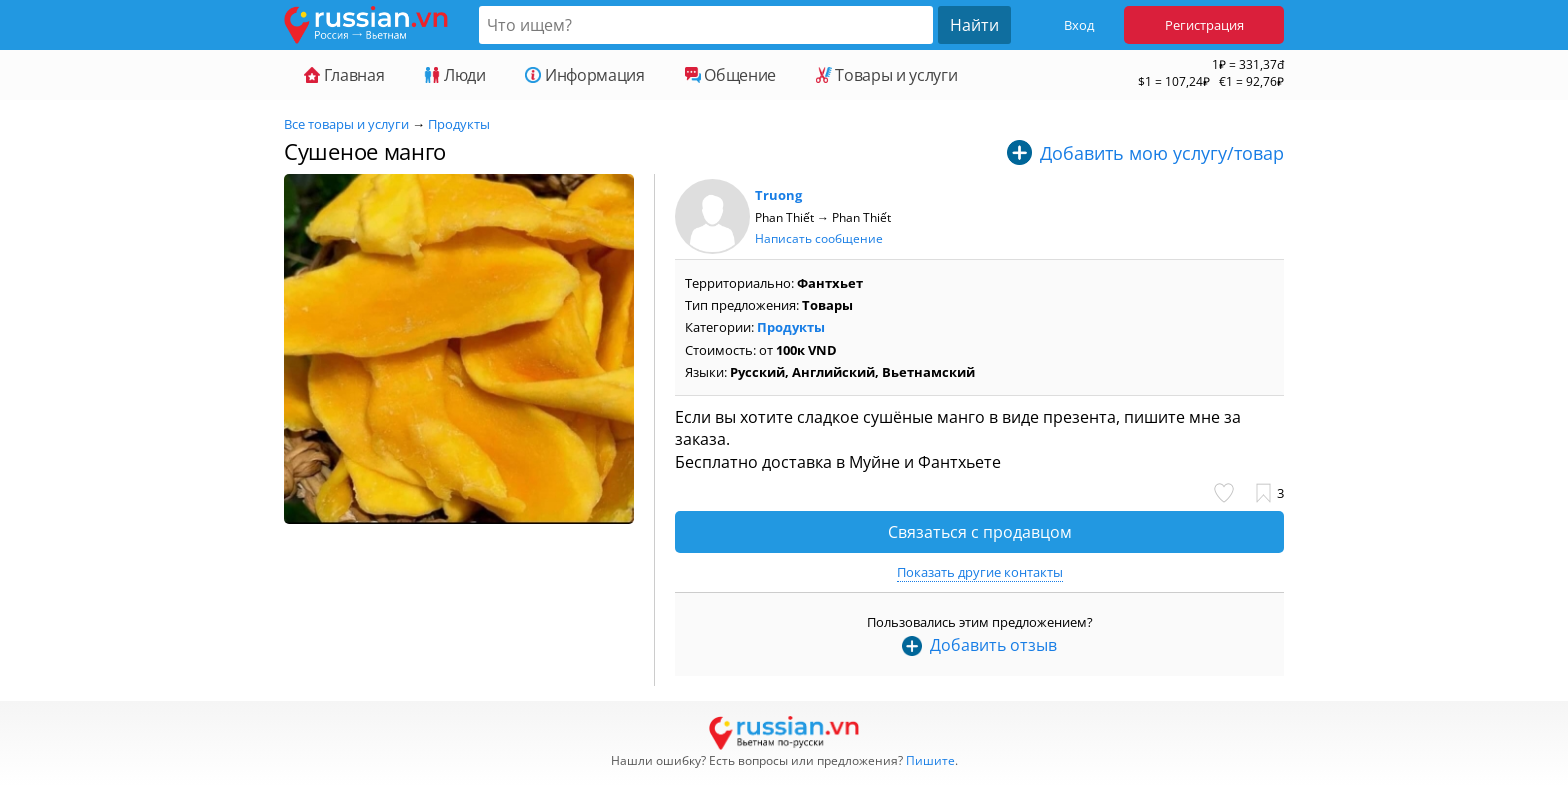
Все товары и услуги (346, 124)
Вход (1079, 25)
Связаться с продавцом (980, 532)
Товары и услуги (886, 75)
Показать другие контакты (980, 572)
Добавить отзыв (993, 645)
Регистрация (1204, 25)
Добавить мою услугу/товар (1162, 153)
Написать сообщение (819, 238)
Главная (344, 75)
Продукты (459, 124)
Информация (584, 75)
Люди (454, 75)
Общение (730, 75)
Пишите (930, 760)
